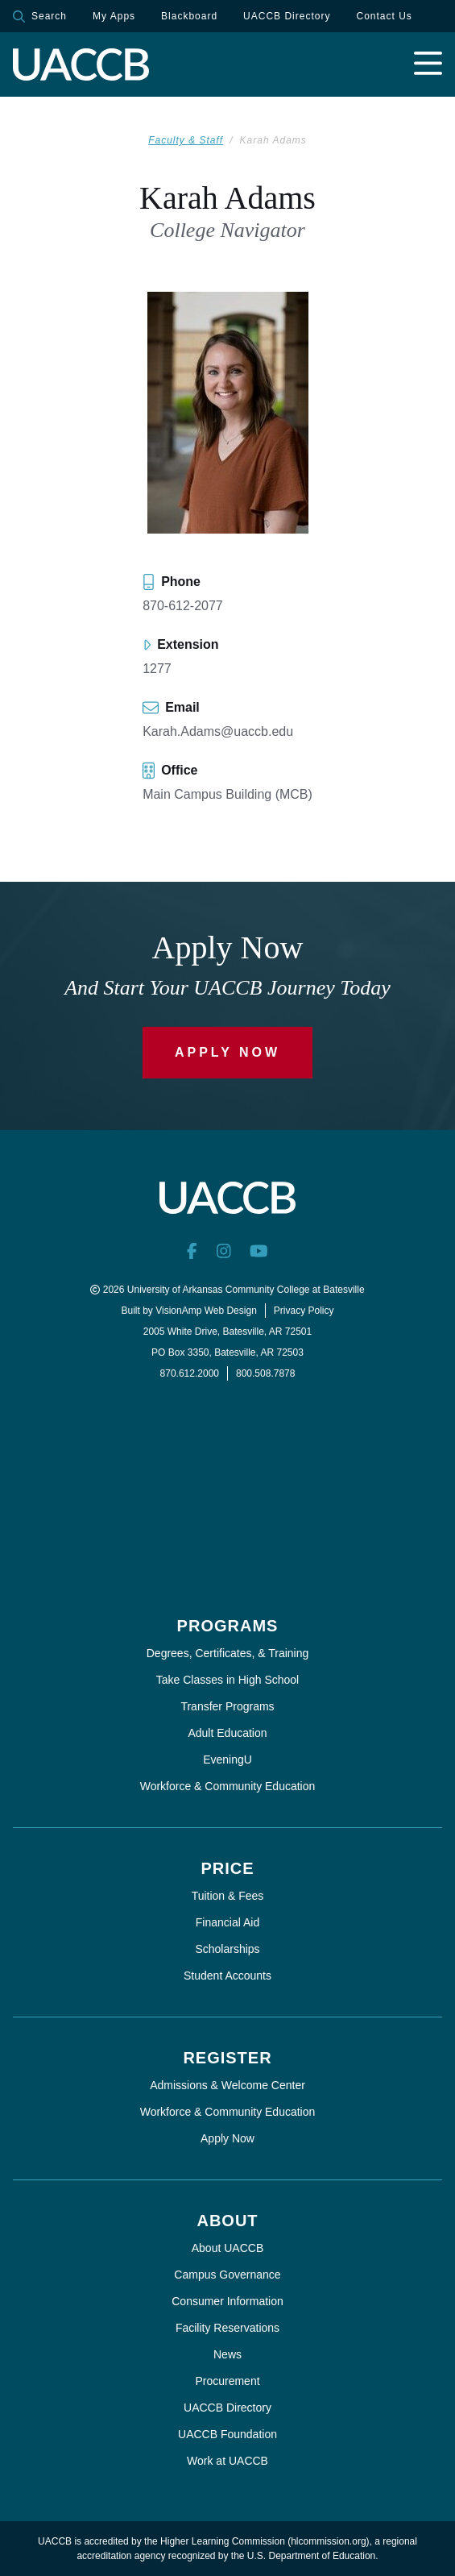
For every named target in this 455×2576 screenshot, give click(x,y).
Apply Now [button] (227, 1052)
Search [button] (40, 16)
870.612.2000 (189, 1373)
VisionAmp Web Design (206, 1310)
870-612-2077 (183, 606)
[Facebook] (192, 1251)
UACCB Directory (286, 16)
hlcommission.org (328, 2541)
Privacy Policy (304, 1310)
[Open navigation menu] (428, 64)
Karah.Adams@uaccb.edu (218, 731)
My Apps (114, 16)
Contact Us (384, 16)
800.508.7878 (265, 1373)
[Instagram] (224, 1251)
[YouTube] (259, 1251)
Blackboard (189, 16)
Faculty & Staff (185, 140)
